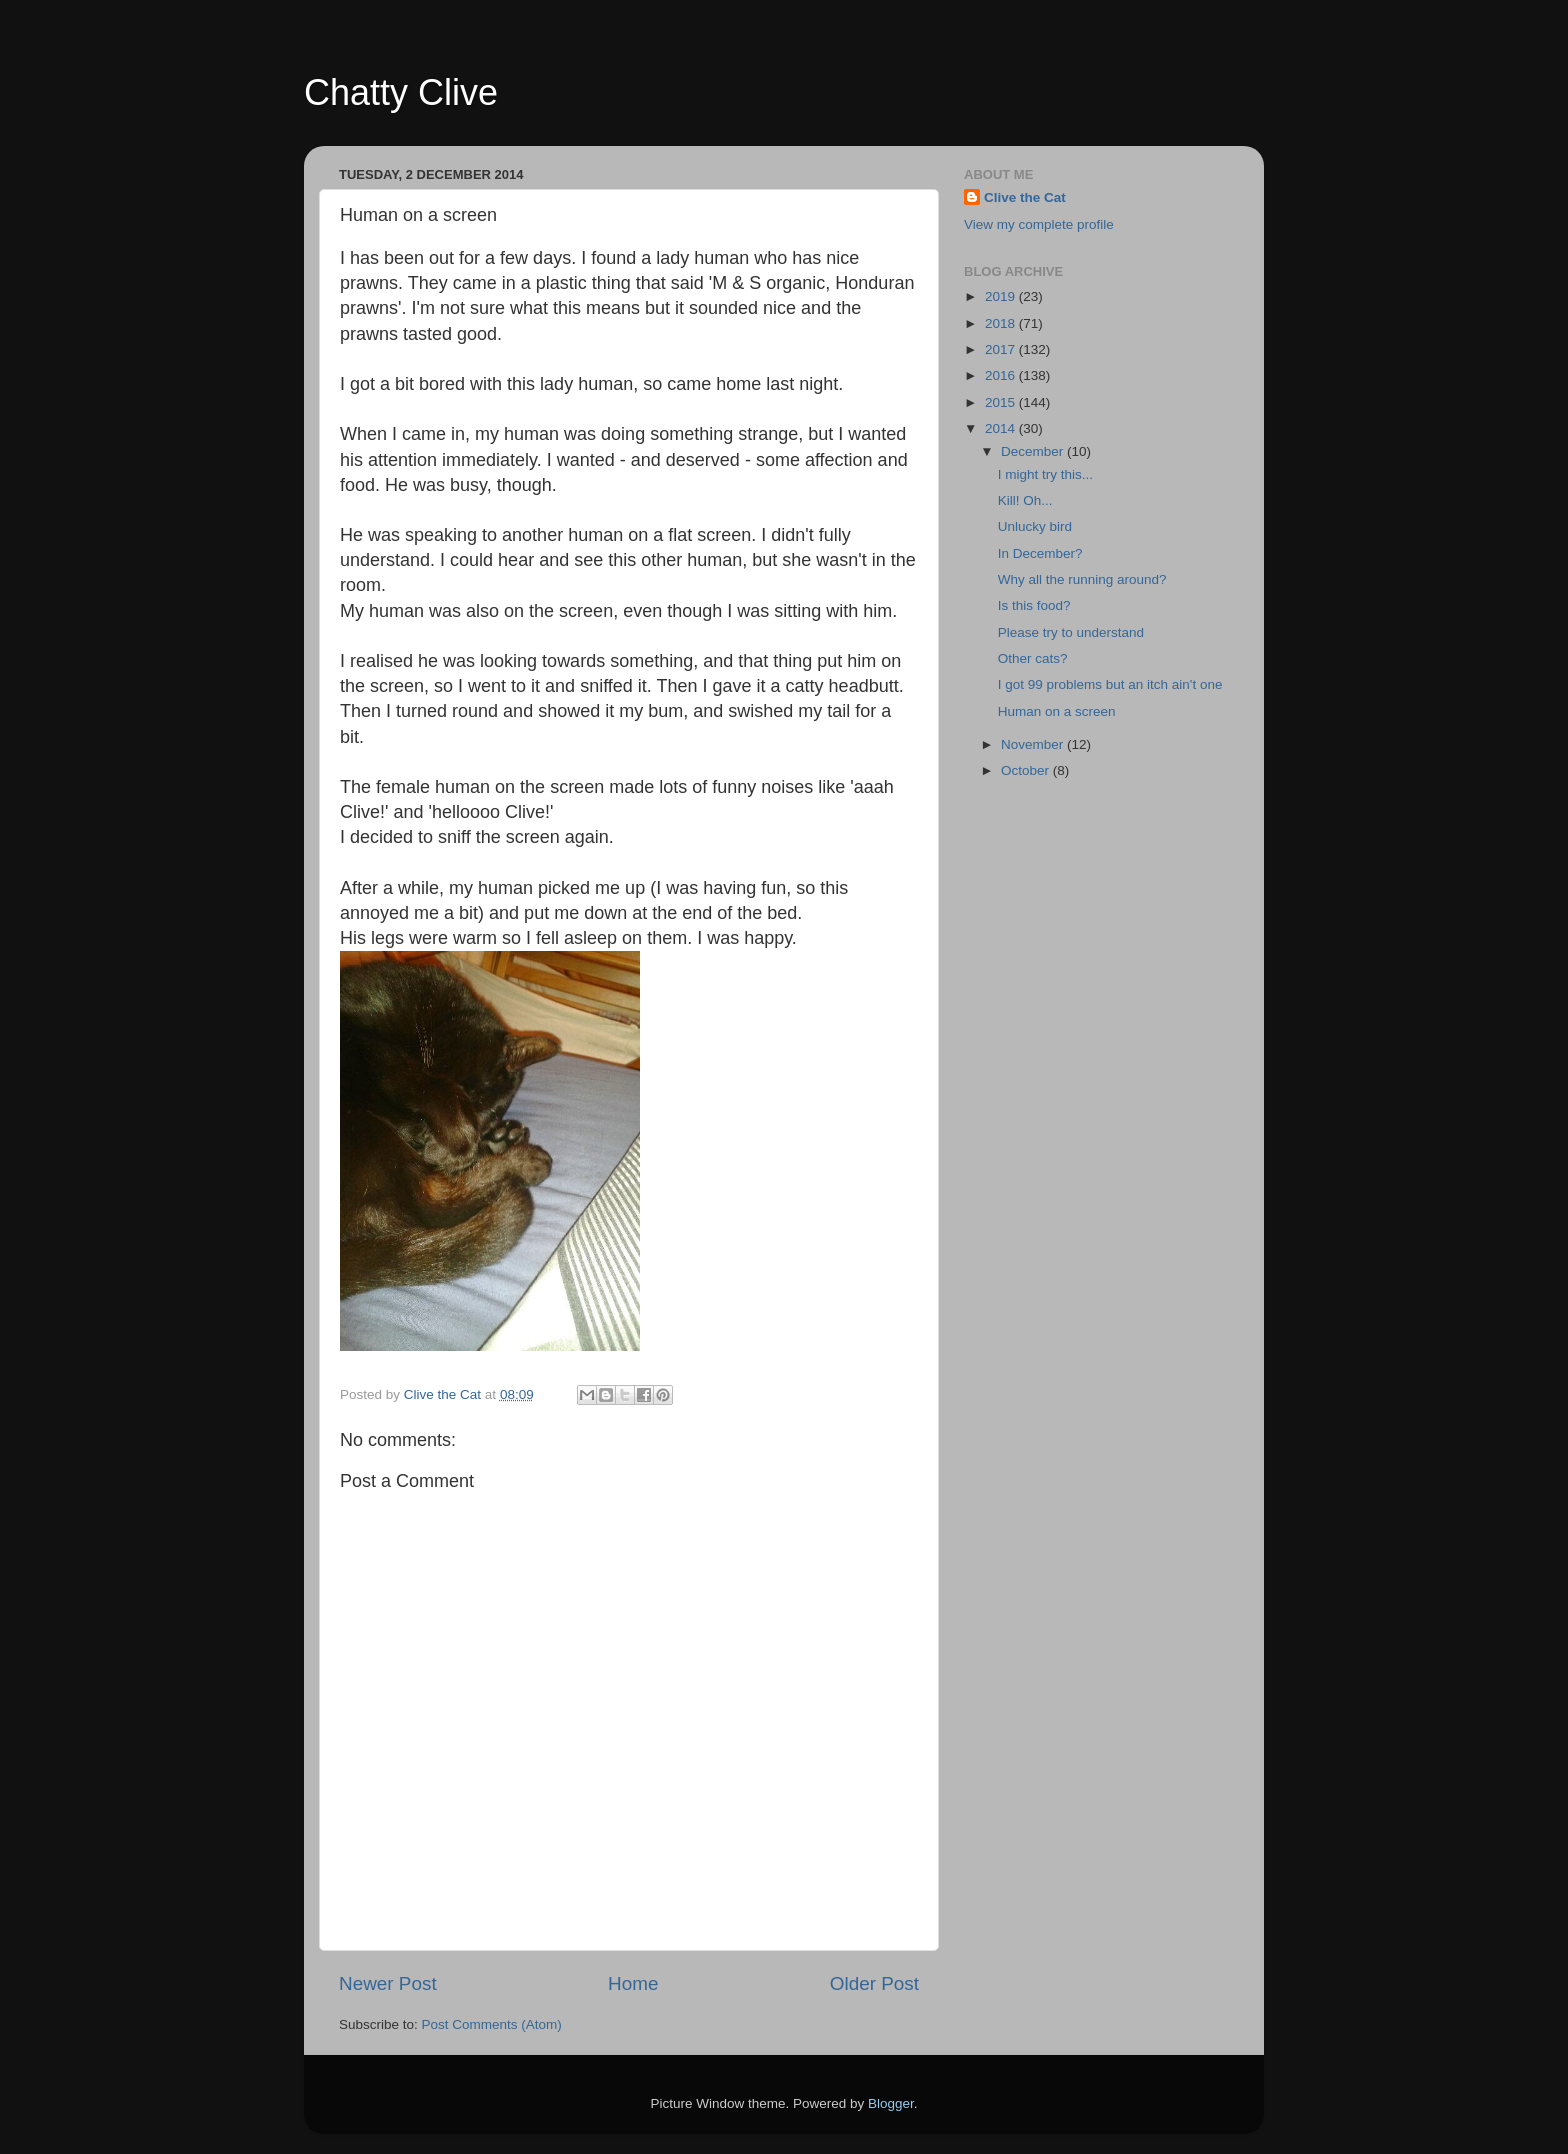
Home (633, 1983)
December (1034, 451)
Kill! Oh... (1025, 500)
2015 (1002, 402)
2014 (1002, 428)
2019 (1002, 296)
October (1027, 770)
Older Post (874, 1983)
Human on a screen (1057, 711)
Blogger (891, 2103)
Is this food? (1034, 605)
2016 (1002, 375)
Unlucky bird (1035, 526)
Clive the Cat (1025, 197)
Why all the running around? (1082, 579)
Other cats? (1033, 658)
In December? (1040, 553)
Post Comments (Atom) (492, 2024)
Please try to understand (1071, 632)
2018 (1002, 323)
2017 (1002, 349)
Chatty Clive (401, 92)
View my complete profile (1039, 224)
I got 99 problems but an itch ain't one (1110, 684)
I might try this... (1045, 474)
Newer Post (388, 1983)
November (1034, 744)
